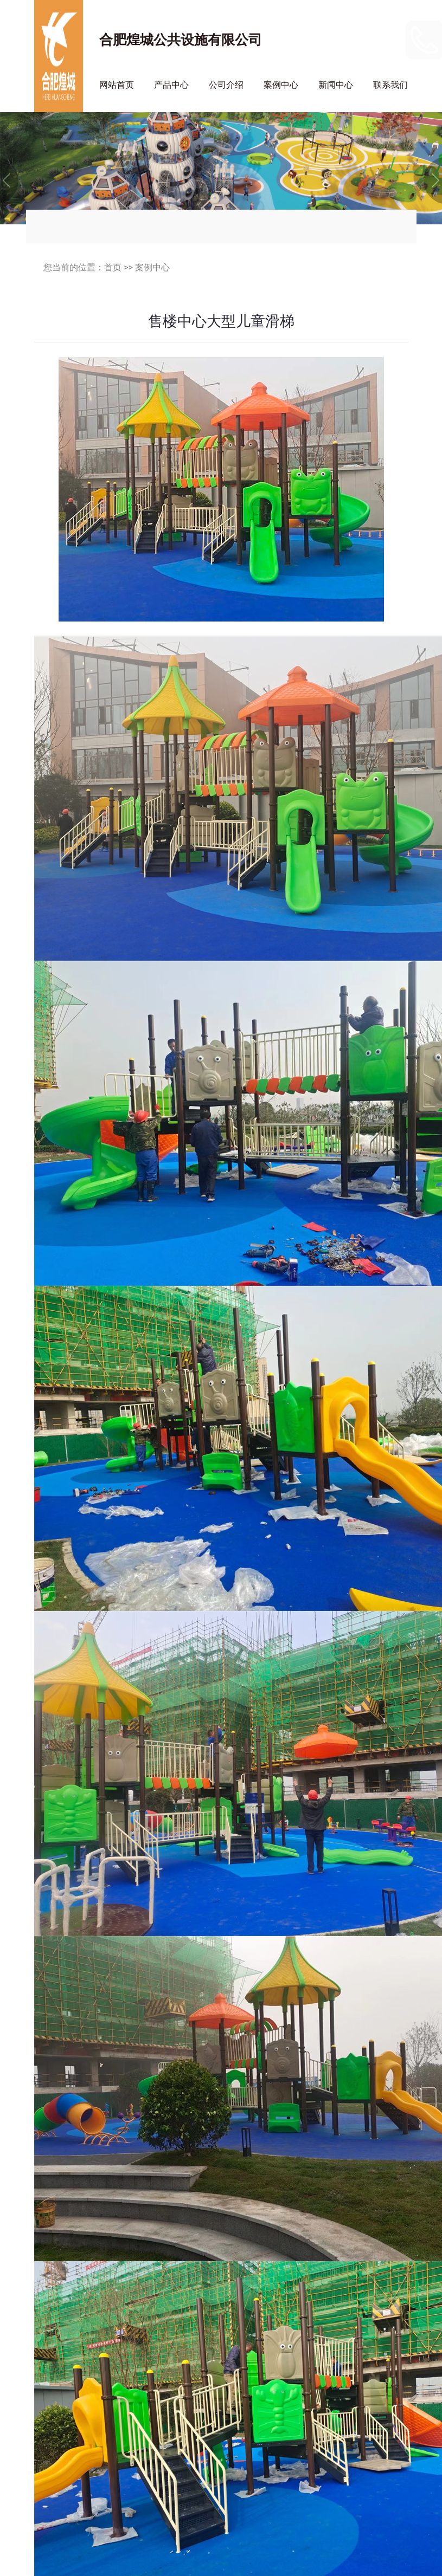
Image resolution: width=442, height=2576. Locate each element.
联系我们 (390, 85)
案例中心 (281, 85)
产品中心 (171, 85)
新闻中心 (335, 85)
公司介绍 (226, 85)
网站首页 (116, 85)
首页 (112, 267)
